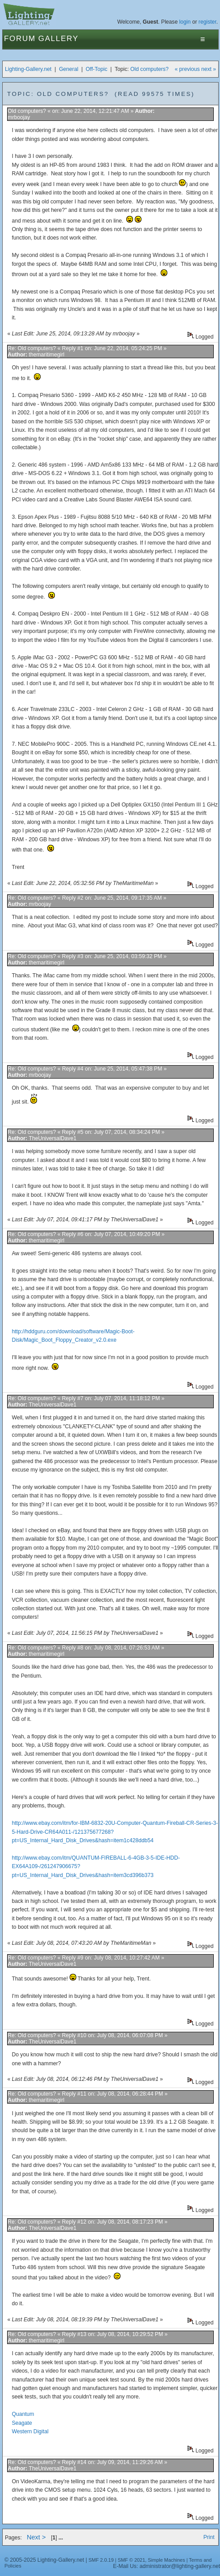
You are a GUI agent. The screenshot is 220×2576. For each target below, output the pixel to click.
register (207, 22)
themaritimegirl (47, 354)
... (60, 2538)
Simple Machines (166, 2560)
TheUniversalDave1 (52, 1138)
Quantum (23, 2414)
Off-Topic (96, 69)
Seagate (22, 2423)
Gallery (58, 38)
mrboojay (19, 117)
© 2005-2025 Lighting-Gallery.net (44, 2560)
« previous (186, 69)
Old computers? (149, 69)
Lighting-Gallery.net (28, 69)
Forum (20, 38)
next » (208, 69)
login (185, 22)
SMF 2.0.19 (101, 2560)
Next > (36, 2537)
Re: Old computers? (32, 348)
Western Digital (30, 2431)
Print (209, 2537)
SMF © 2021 (131, 2560)
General (68, 69)
